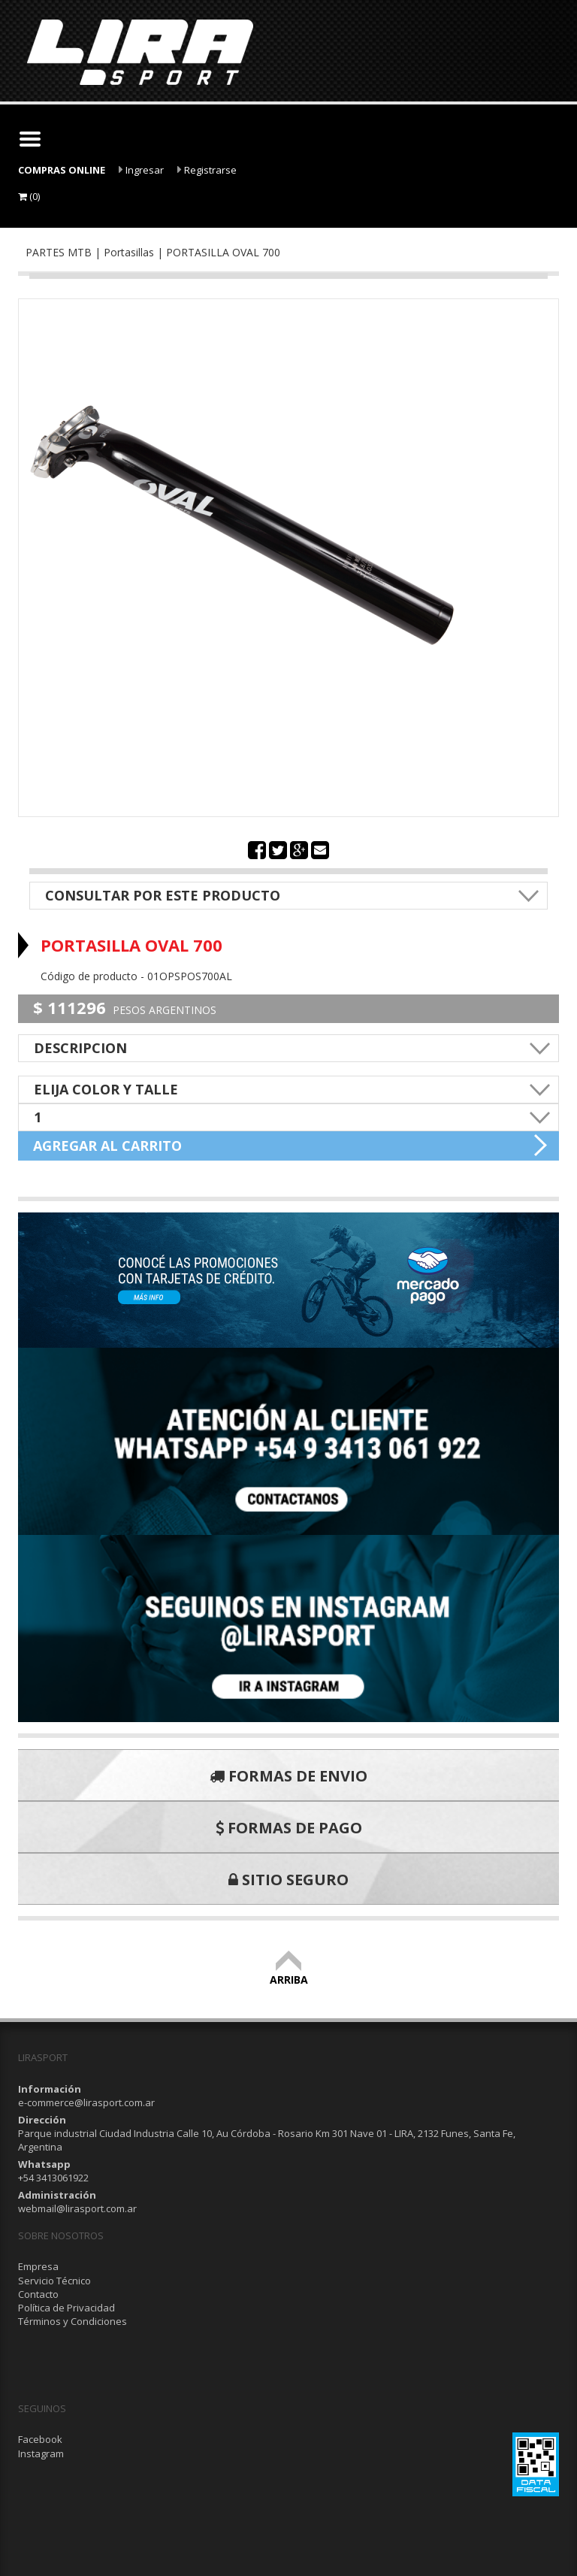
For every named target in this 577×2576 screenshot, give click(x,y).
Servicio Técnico (54, 2280)
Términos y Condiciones (72, 2321)
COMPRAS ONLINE (61, 170)
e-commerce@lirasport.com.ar (86, 2102)
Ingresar (141, 170)
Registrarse (207, 170)
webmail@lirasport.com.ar (77, 2208)
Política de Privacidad (66, 2307)
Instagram (41, 2453)
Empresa (38, 2266)
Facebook (40, 2439)
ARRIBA (289, 1972)
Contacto (38, 2294)
